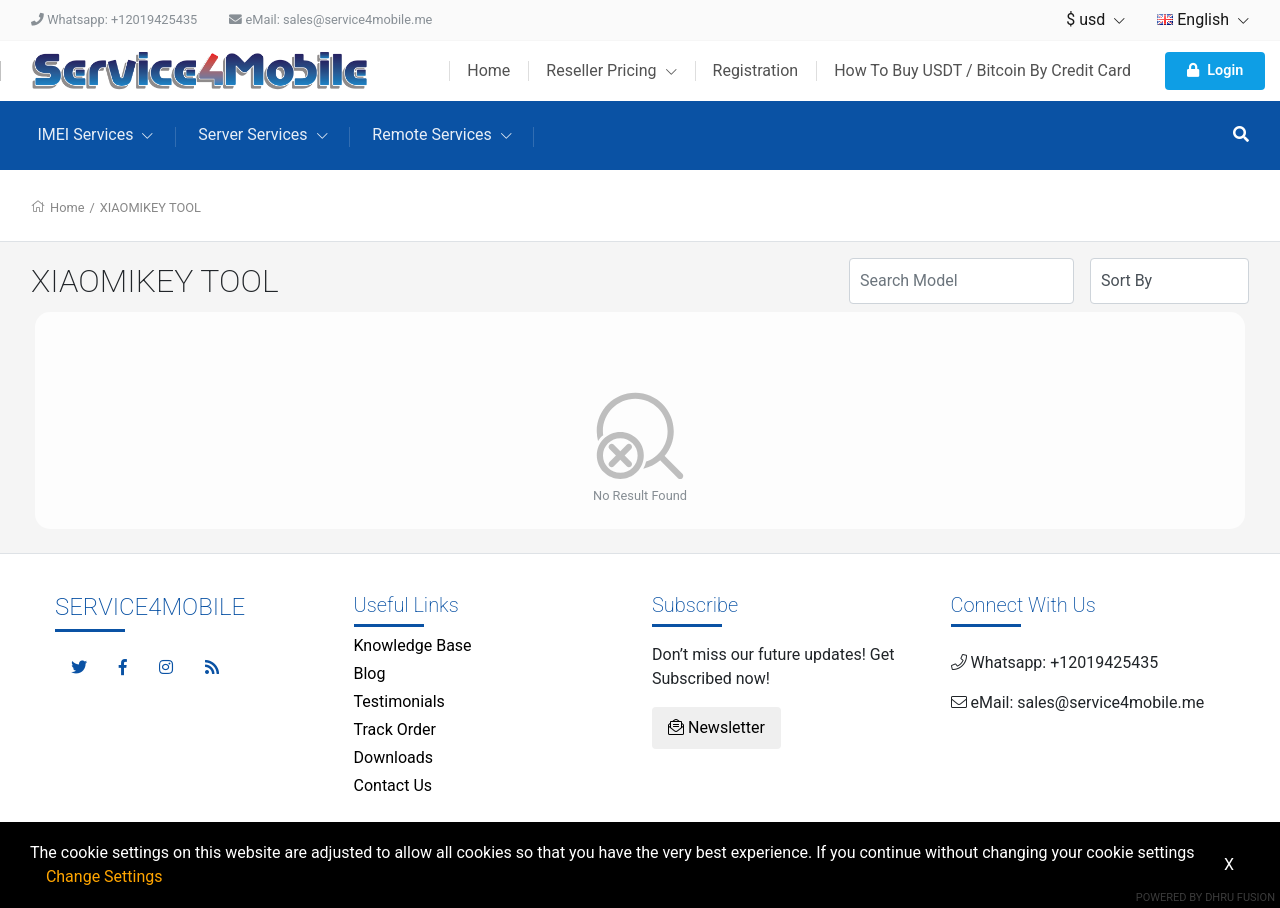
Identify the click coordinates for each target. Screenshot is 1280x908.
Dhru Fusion (1240, 897)
